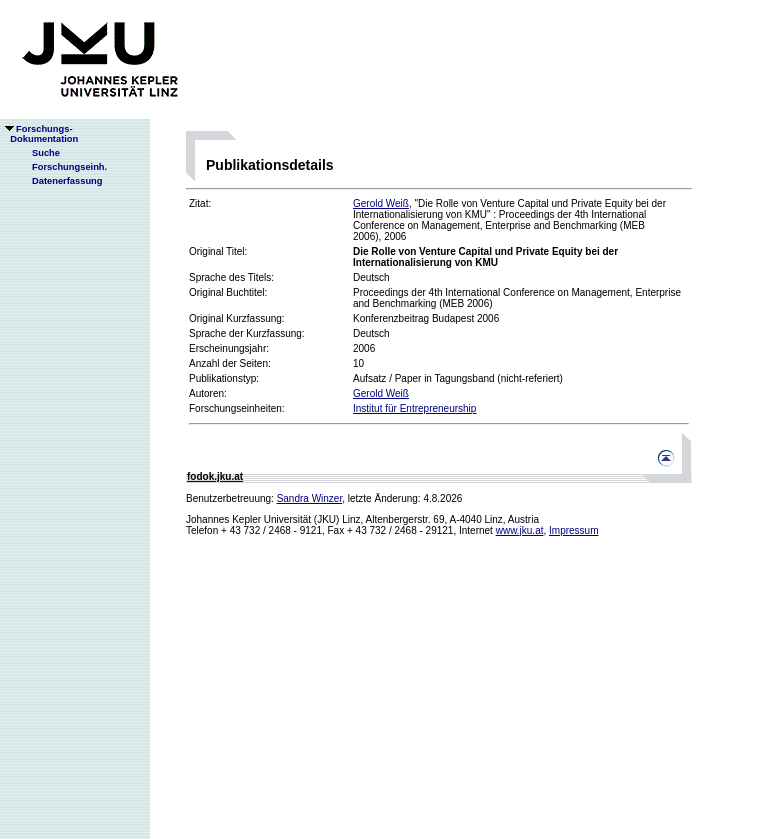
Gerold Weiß (381, 203)
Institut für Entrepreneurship (414, 408)
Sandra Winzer (310, 498)
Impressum (573, 530)
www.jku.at (520, 530)
